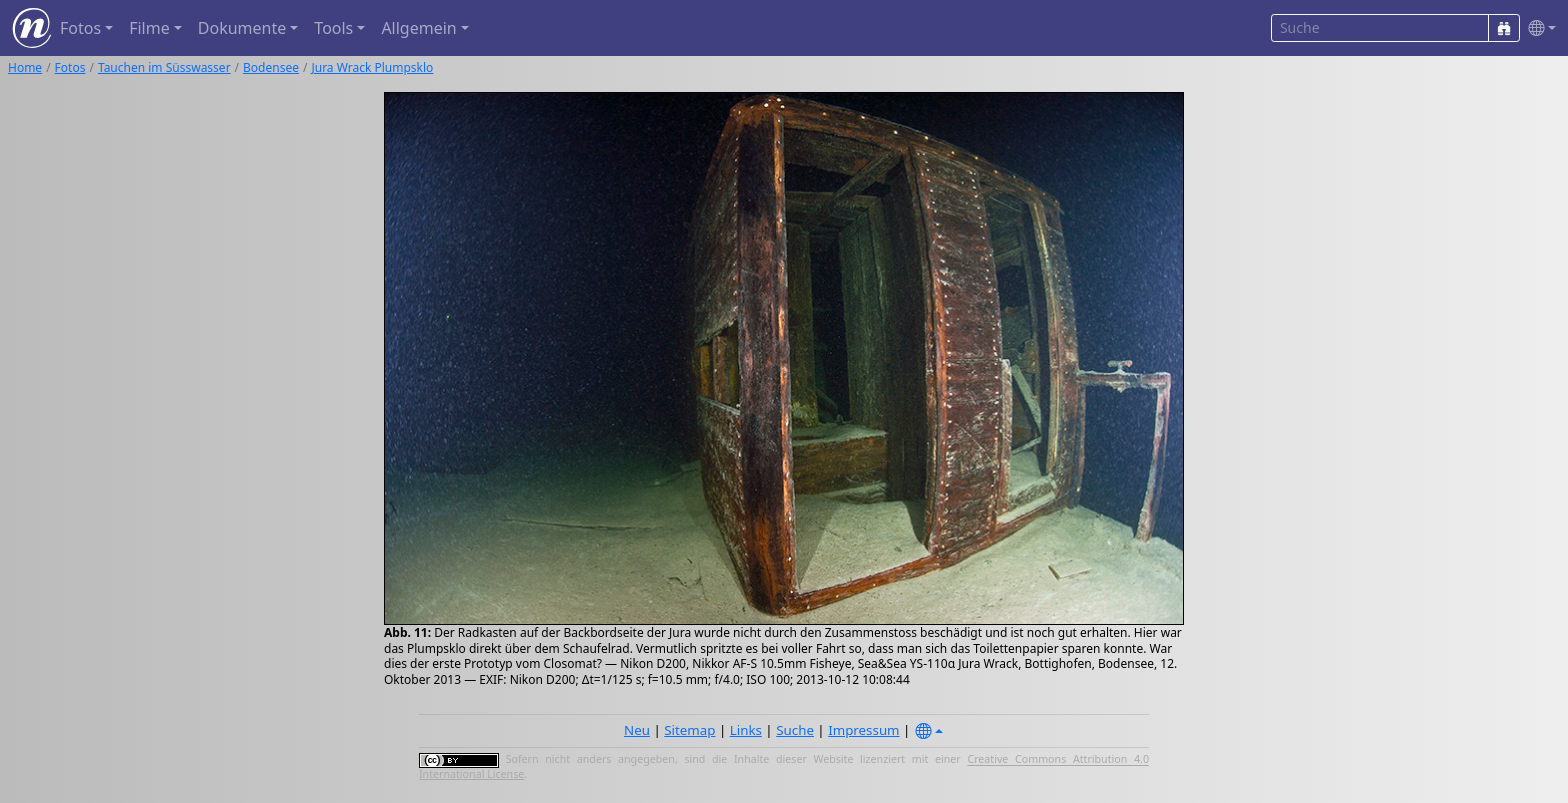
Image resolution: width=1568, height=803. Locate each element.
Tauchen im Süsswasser (164, 67)
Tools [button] (333, 28)
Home (25, 67)
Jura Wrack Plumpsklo (372, 67)
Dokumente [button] (242, 28)
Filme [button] (149, 28)
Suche (795, 730)
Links (746, 730)
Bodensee (271, 67)
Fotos (70, 67)
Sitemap (689, 730)
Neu (637, 730)
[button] (1538, 28)
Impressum (863, 730)
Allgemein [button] (418, 28)
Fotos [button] (80, 28)
